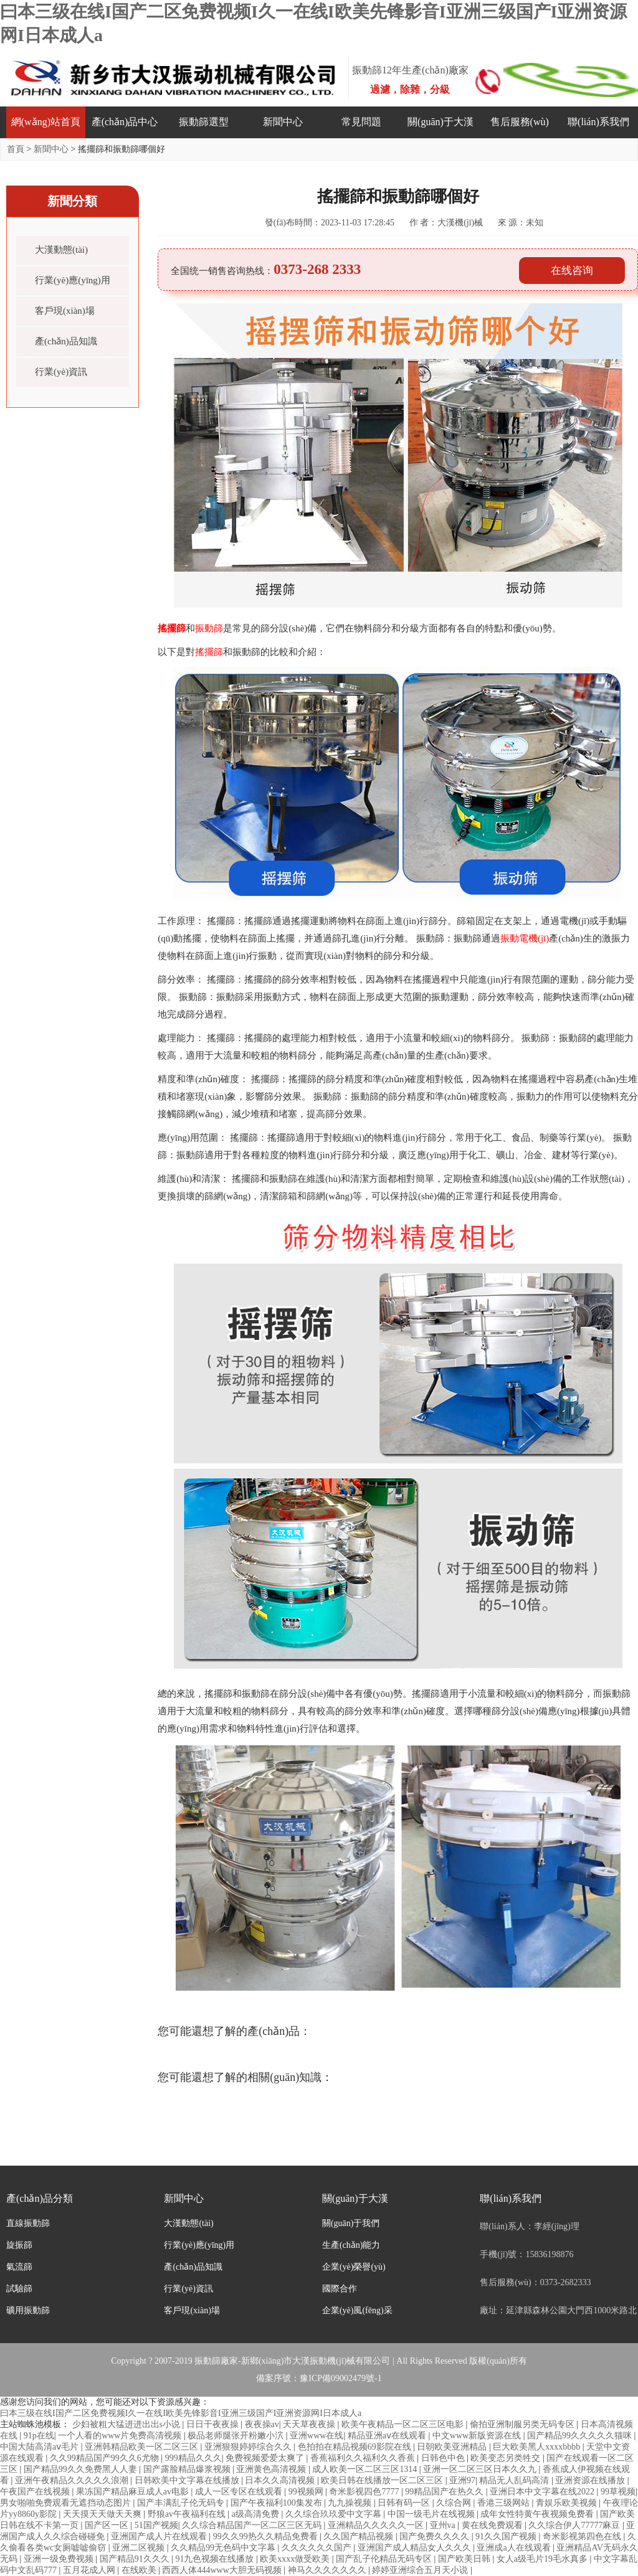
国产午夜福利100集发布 (278, 2503)
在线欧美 (140, 2570)
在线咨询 (572, 270)
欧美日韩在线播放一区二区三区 (383, 2480)
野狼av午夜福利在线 (188, 2514)
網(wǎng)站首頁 (45, 121)
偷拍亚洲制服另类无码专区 (523, 2424)
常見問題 (361, 121)
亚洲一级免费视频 (60, 2559)
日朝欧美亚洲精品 (453, 2446)
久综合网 (455, 2503)
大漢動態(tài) (61, 250)
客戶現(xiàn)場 (65, 311)
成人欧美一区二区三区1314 (365, 2469)
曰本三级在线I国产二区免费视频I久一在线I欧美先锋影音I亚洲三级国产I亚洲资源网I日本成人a (180, 2413)
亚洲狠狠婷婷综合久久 (249, 2446)
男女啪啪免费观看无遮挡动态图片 (66, 2503)
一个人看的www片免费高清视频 (121, 2435)
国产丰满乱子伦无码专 (182, 2503)
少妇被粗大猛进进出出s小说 (127, 2424)
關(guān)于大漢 (440, 121)
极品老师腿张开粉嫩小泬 (237, 2435)
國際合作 (339, 2288)
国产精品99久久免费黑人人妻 (82, 2469)
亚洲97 (462, 2480)
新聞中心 (283, 121)
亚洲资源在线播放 (591, 2480)
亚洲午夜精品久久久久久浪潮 (73, 2480)
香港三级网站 (504, 2503)
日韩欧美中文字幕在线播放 (188, 2480)
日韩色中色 (444, 2458)
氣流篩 (19, 2267)
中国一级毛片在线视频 (432, 2514)
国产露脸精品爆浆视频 (188, 2469)
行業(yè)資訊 (61, 372)
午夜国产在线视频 (36, 2491)
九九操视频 (351, 2503)
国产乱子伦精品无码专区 (385, 2559)
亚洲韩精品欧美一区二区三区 (143, 2446)
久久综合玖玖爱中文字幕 (334, 2514)
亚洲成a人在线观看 (515, 2547)
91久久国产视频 (507, 2536)
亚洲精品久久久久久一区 (377, 2525)
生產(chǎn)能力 (351, 2245)
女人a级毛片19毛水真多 (543, 2559)
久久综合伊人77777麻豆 (575, 2525)
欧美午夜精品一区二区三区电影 (403, 2424)
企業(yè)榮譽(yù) (354, 2267)
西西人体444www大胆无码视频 (222, 2570)
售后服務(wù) (519, 121)
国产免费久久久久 (435, 2536)
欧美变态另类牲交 (506, 2458)
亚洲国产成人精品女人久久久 (416, 2547)
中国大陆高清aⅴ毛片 (40, 2446)
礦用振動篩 (28, 2310)
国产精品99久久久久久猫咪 (580, 2435)
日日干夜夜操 (213, 2424)
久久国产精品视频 (359, 2536)
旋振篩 (19, 2245)
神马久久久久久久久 (328, 2570)
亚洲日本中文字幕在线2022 (543, 2491)
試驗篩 (19, 2288)
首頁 (15, 149)
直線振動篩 (28, 2223)
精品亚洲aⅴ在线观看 (388, 2435)
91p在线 (39, 2435)
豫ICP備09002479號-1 (340, 2378)
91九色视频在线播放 (215, 2559)
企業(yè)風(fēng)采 (357, 2310)
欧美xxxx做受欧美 (296, 2559)
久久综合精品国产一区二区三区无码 (253, 2525)
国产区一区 (108, 2525)
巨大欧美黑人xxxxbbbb (538, 2446)
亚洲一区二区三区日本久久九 (481, 2469)
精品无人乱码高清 (515, 2480)
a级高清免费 (257, 2514)
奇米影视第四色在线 (583, 2536)
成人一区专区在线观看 (240, 2491)
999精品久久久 (193, 2458)
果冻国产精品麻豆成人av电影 (133, 2491)
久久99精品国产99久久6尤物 (105, 2458)
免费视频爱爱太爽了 (266, 2458)
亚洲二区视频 (139, 2547)
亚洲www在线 (316, 2435)
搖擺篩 (172, 628)
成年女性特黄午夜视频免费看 (538, 2514)
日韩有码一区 (405, 2503)
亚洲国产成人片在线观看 (160, 2536)
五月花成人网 (90, 2570)
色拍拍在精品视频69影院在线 (356, 2446)
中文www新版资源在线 (477, 2435)
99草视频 (618, 2491)
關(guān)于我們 (351, 2223)
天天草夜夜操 (310, 2424)
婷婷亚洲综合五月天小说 (421, 2570)
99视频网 (307, 2491)
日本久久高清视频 (281, 2480)
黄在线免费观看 (493, 2525)
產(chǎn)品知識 (66, 341)
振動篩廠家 (216, 2361)
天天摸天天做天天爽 (103, 2514)
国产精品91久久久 (136, 2559)
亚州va (444, 2525)
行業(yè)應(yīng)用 (72, 280)
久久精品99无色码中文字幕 (224, 2547)
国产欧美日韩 (465, 2559)
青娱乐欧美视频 (567, 2503)
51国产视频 (156, 2525)
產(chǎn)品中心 (125, 121)
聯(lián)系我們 (598, 121)
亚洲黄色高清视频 (272, 2469)
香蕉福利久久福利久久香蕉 (363, 2458)
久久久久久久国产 (318, 2547)
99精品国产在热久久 (445, 2491)
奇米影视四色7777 (365, 2491)
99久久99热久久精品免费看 (266, 2536)
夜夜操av (262, 2424)
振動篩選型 (204, 121)
